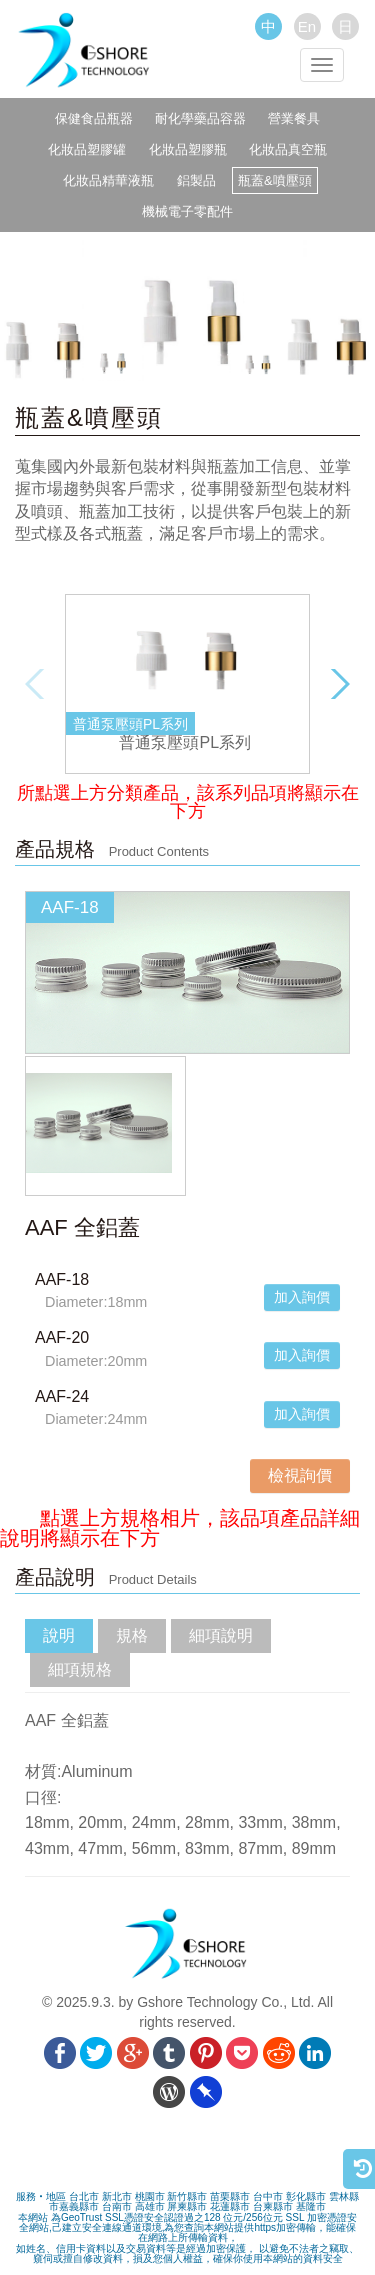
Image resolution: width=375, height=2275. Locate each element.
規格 (132, 1635)
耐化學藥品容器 (200, 118)
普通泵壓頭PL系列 (185, 743)
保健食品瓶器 (94, 118)
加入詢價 (302, 1297)
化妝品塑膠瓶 (188, 149)
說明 (59, 1635)
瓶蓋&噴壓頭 (275, 180)
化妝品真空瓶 (288, 149)
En (307, 26)
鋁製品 (196, 180)
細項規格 (80, 1669)
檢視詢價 (300, 1475)
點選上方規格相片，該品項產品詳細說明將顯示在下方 (180, 1528)
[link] (188, 2155)
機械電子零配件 (187, 211)
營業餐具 (294, 118)
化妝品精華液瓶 (108, 180)
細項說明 (221, 1635)
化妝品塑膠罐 (87, 149)
